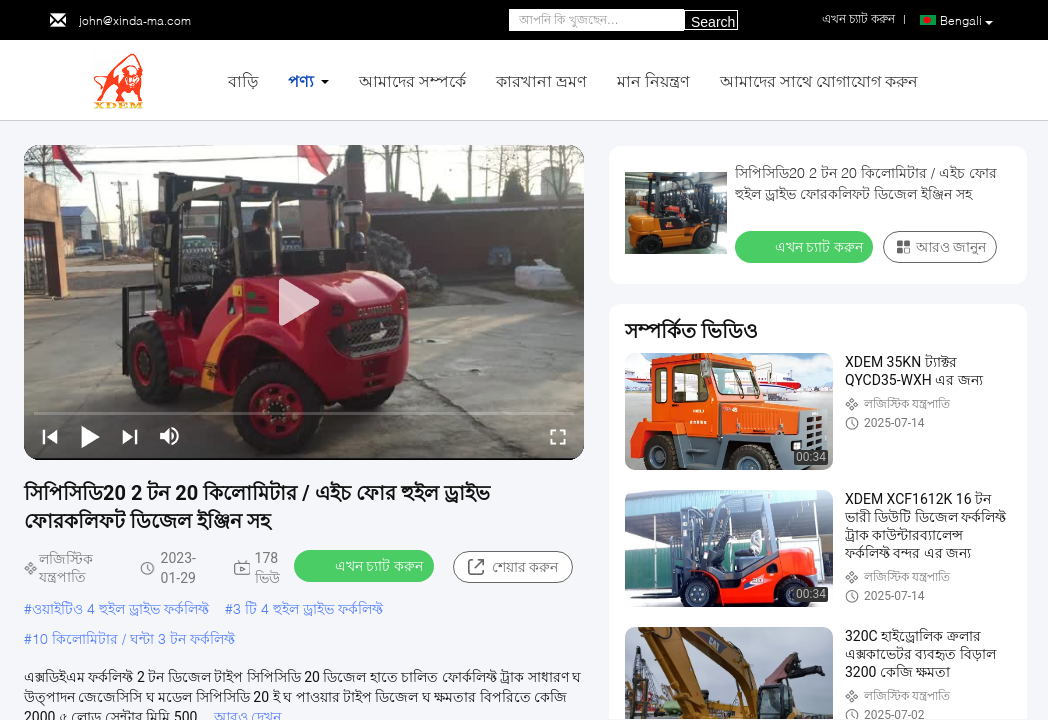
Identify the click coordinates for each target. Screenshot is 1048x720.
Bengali (966, 21)
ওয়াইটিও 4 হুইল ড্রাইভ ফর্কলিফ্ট (120, 608)
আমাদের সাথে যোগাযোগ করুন (819, 80)
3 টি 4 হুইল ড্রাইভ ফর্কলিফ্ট (308, 608)
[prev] (50, 436)
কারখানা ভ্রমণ (541, 80)
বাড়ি (243, 80)
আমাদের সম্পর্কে (412, 80)
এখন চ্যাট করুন (366, 565)
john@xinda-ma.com (135, 20)
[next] (130, 436)
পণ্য (301, 80)
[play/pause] (90, 436)
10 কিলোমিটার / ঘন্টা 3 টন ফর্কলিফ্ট (133, 638)
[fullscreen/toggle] (558, 436)
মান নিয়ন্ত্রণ (653, 80)
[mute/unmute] (170, 436)
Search (713, 22)
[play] (304, 303)
